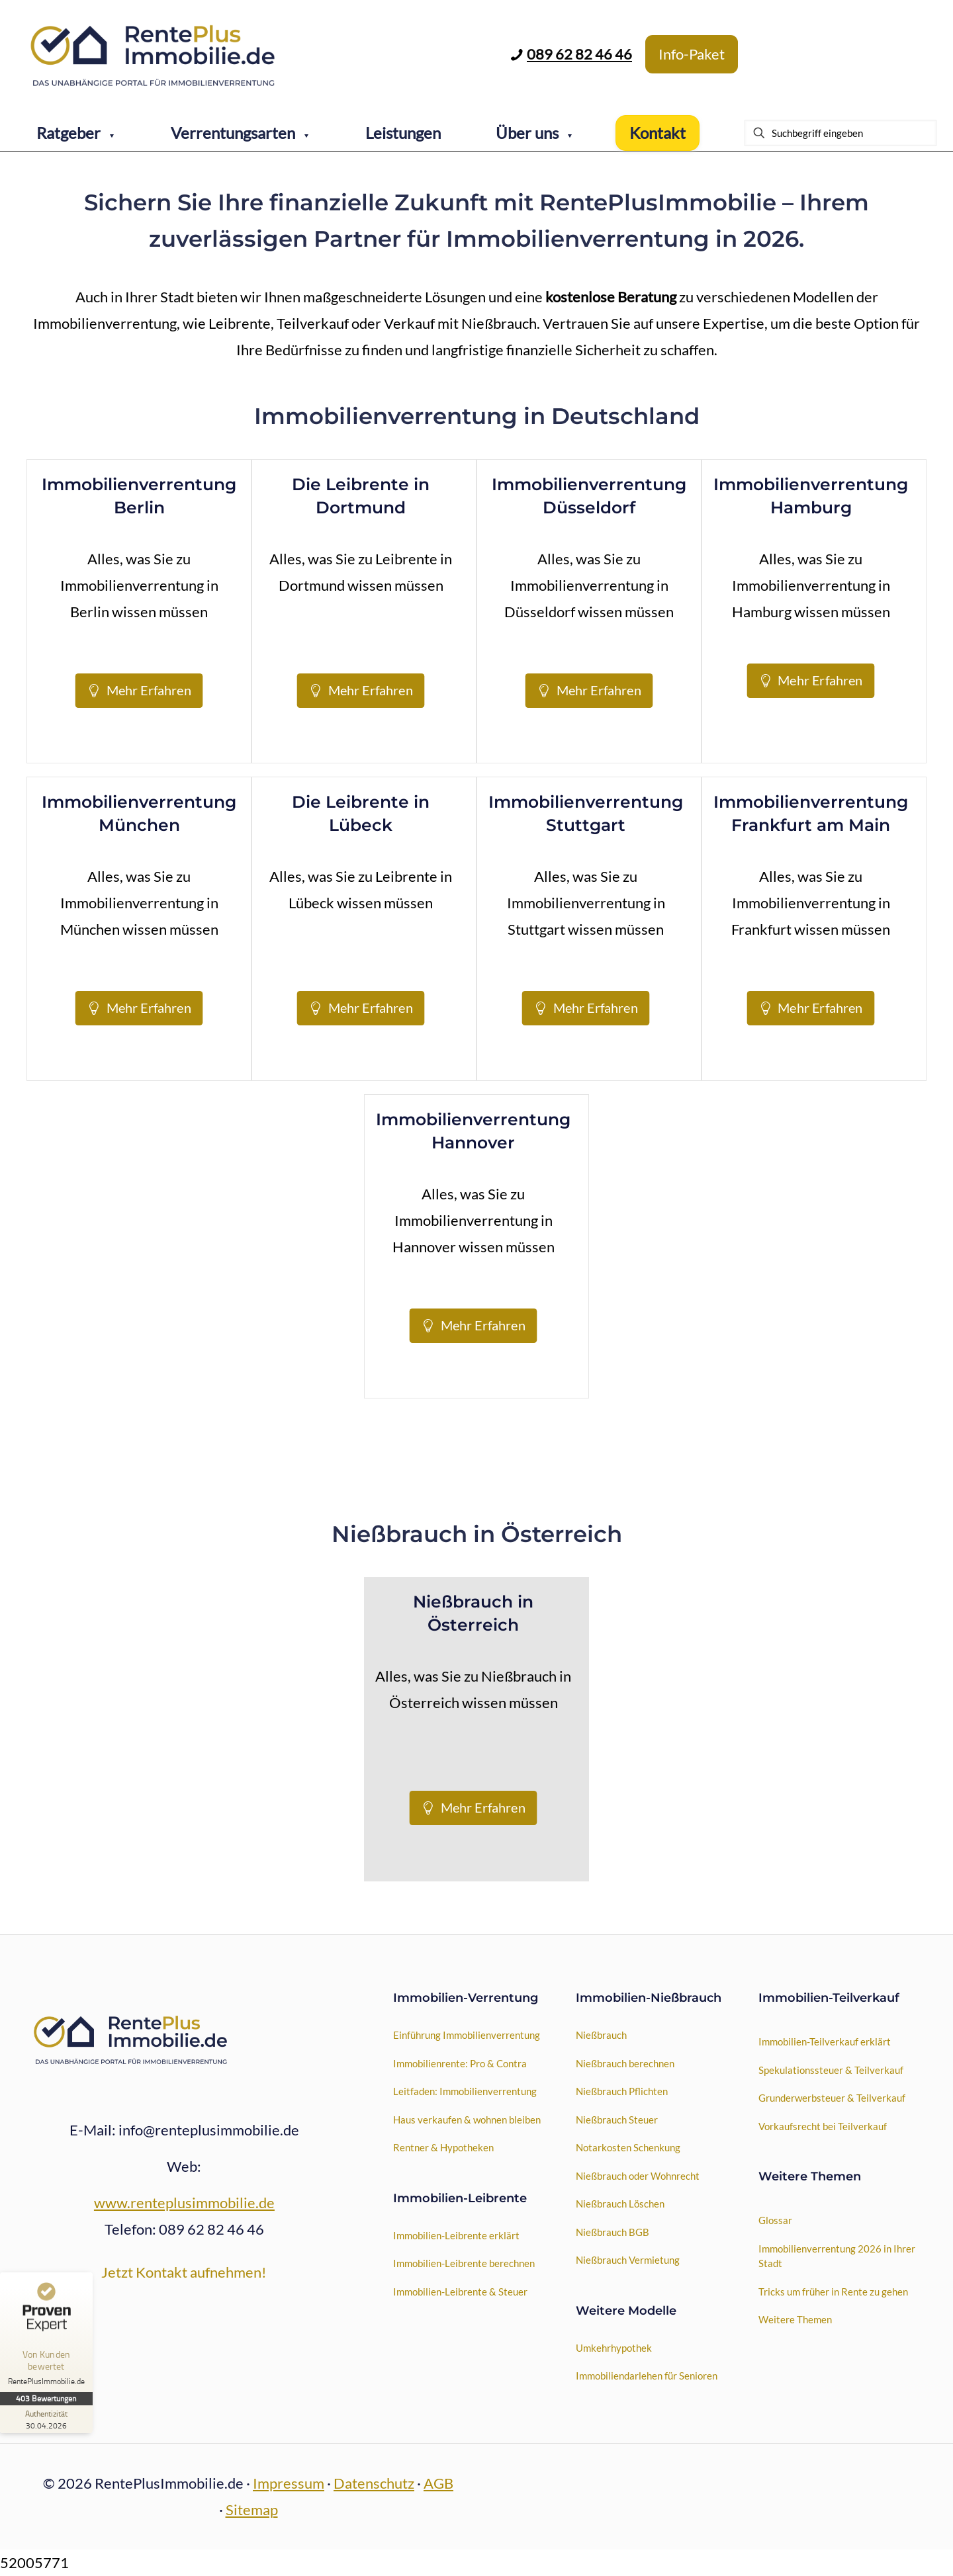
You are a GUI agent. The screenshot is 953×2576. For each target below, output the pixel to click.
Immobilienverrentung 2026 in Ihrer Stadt (836, 2256)
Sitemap (252, 2509)
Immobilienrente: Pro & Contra (460, 2063)
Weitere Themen (795, 2319)
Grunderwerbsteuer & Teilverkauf (831, 2098)
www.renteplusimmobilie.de (184, 2202)
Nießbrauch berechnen (625, 2063)
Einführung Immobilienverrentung (466, 2035)
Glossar (775, 2220)
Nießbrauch (601, 2035)
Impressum (288, 2483)
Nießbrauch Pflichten (622, 2091)
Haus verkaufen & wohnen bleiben (467, 2119)
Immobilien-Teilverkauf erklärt (824, 2041)
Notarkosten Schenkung (628, 2147)
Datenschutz (374, 2483)
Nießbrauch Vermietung (628, 2260)
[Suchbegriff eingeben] (840, 133)
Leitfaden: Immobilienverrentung (465, 2091)
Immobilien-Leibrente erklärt (456, 2235)
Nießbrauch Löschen (620, 2204)
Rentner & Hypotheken (443, 2147)
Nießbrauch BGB (612, 2232)
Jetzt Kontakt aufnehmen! (184, 2272)
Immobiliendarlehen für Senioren (646, 2376)
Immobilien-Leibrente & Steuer (460, 2291)
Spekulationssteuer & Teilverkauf (830, 2070)
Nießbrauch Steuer (617, 2119)
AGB (438, 2483)
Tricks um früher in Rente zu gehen (833, 2291)
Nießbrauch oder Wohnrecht (638, 2176)
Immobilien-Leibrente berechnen (464, 2263)
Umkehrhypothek (614, 2348)
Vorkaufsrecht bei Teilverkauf (822, 2126)
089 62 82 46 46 (579, 54)
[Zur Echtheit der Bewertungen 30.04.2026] (49, 2419)
